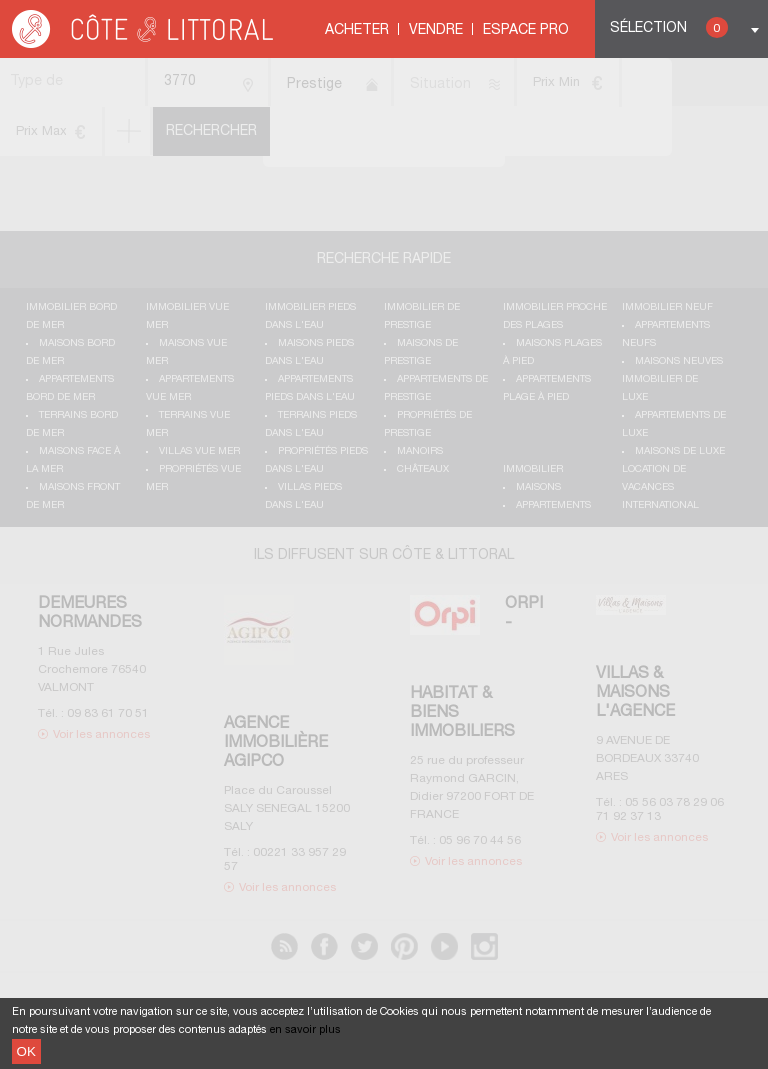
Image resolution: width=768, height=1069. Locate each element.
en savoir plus (305, 1030)
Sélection (669, 27)
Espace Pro (526, 30)
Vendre (436, 30)
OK (26, 1051)
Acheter (357, 30)
